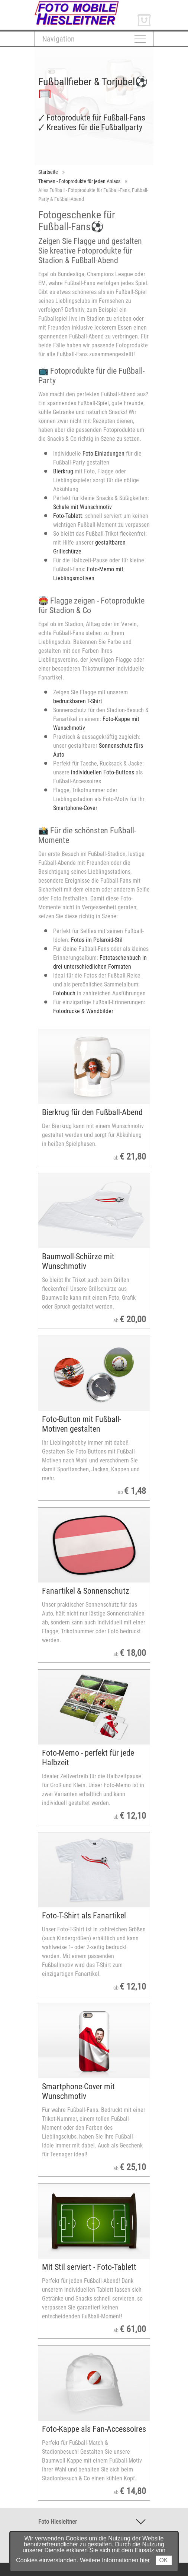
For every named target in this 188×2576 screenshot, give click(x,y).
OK (163, 2560)
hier (145, 2560)
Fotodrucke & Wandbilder (83, 1011)
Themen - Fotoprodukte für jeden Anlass (79, 181)
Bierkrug (63, 471)
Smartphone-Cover (75, 807)
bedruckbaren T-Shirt (77, 701)
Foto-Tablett (67, 515)
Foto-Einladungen (103, 453)
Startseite (48, 172)
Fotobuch (64, 993)
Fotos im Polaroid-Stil (97, 939)
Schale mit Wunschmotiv (82, 506)
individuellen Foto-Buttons (101, 772)
